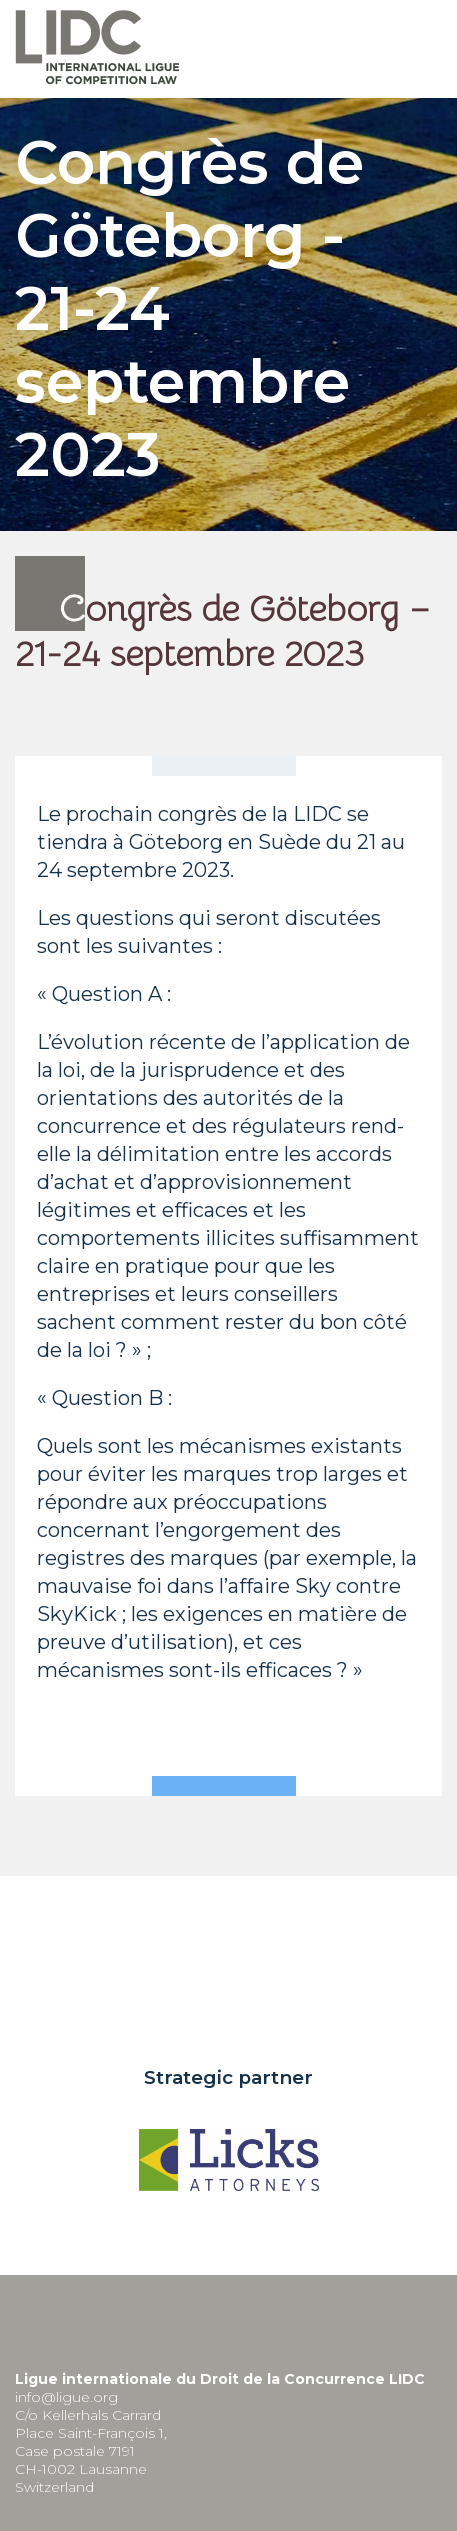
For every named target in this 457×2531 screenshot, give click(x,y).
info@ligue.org (66, 2397)
